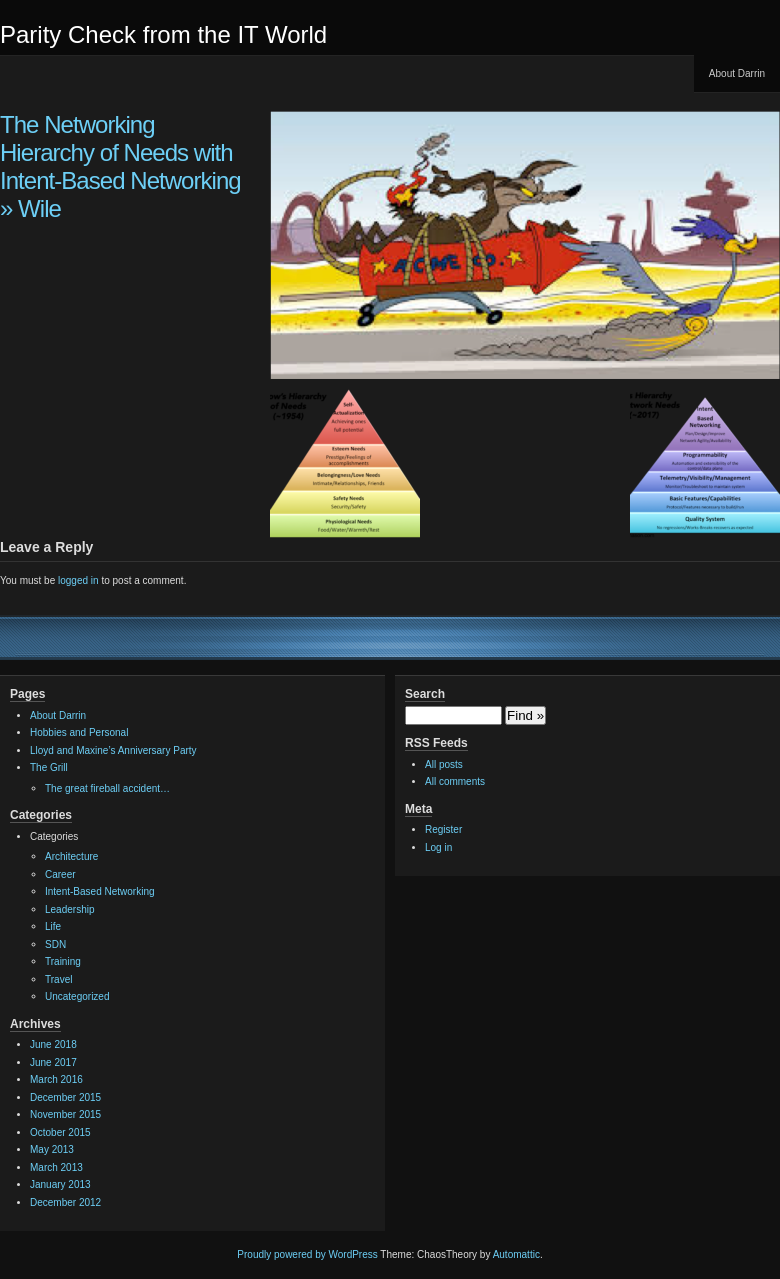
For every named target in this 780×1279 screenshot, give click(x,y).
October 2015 (60, 1132)
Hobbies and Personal (79, 732)
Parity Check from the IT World (163, 34)
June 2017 (53, 1062)
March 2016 (56, 1079)
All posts (444, 764)
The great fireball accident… (107, 788)
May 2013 (52, 1149)
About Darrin (737, 73)
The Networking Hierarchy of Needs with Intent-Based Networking (120, 152)
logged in (78, 580)
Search (425, 694)
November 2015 (65, 1114)
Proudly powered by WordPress (307, 1254)
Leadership (69, 909)
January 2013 (60, 1184)
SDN (55, 944)
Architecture (71, 856)
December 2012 (65, 1202)
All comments (455, 781)
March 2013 (56, 1167)
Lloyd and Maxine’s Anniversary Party (113, 750)
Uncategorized (77, 996)
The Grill (49, 767)
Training (63, 961)
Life (53, 926)
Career (60, 874)
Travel (58, 979)
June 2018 (53, 1044)
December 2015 (65, 1097)
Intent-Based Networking (100, 891)
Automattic (516, 1254)
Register (443, 829)
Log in (438, 847)
